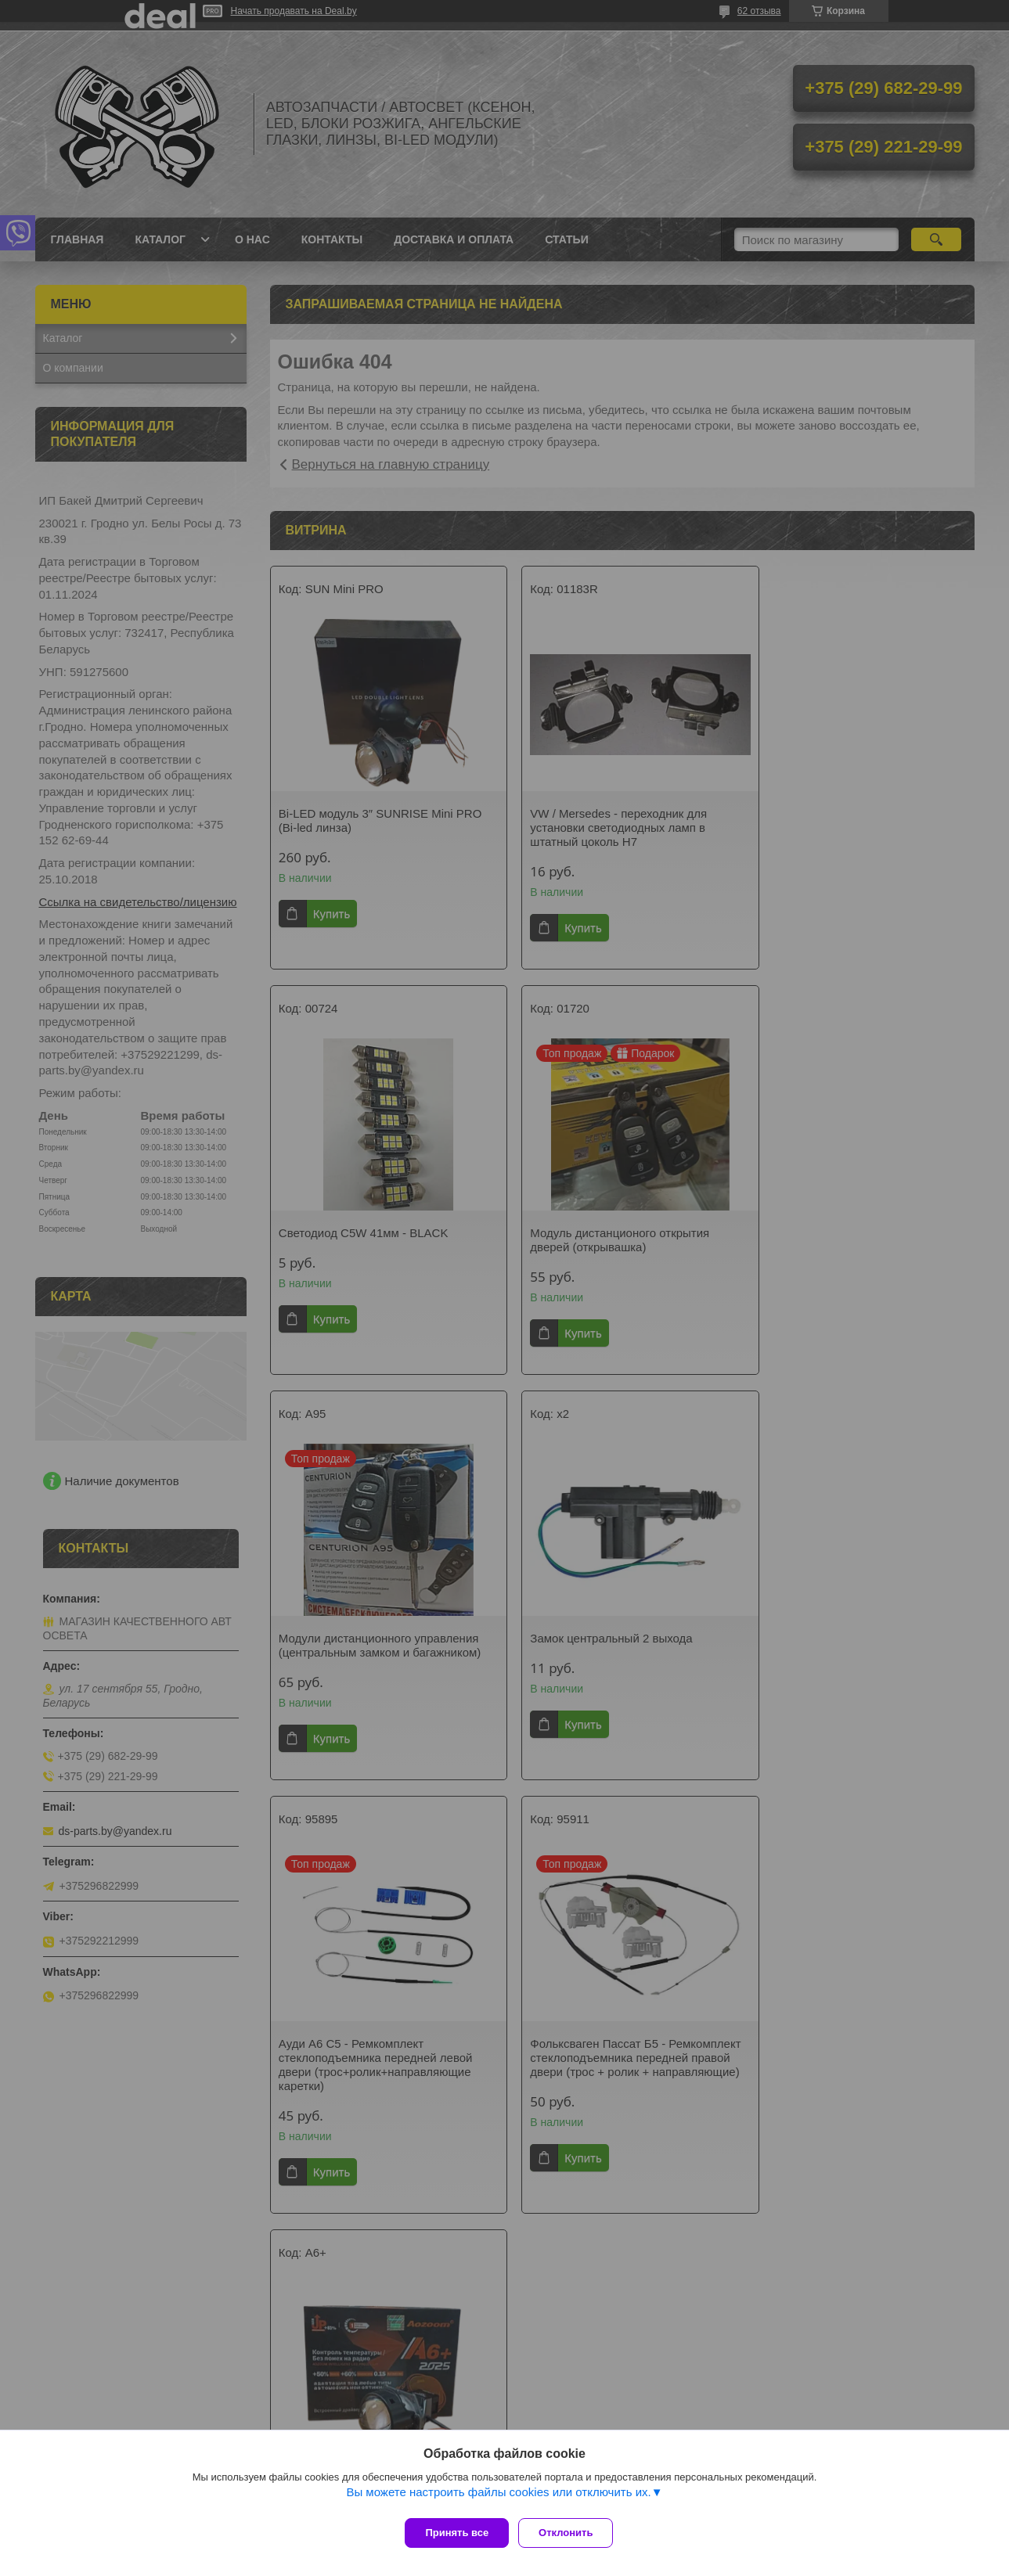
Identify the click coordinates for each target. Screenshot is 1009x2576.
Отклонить (572, 2532)
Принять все (456, 2532)
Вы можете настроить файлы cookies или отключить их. (498, 2498)
